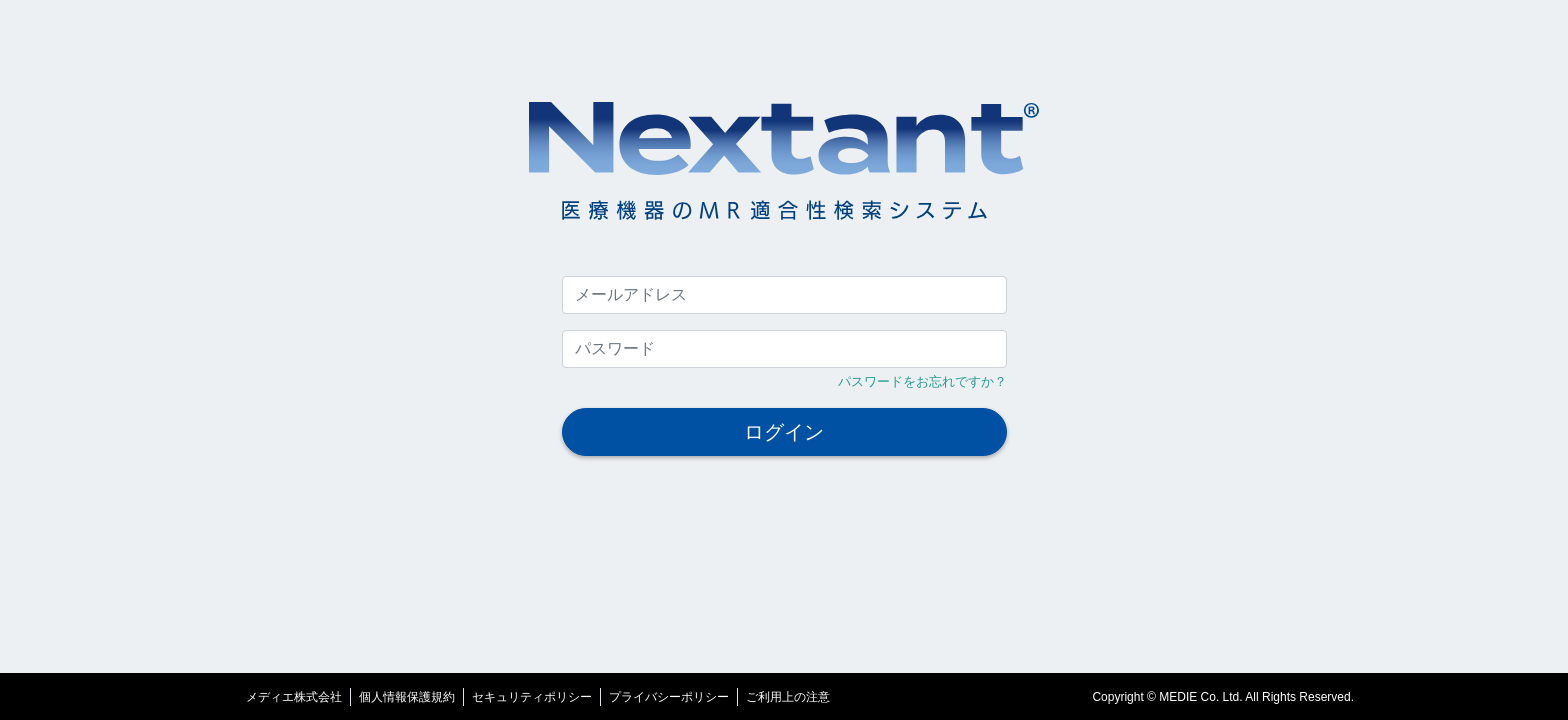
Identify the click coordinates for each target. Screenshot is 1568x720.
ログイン (784, 432)
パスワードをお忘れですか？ (922, 381)
